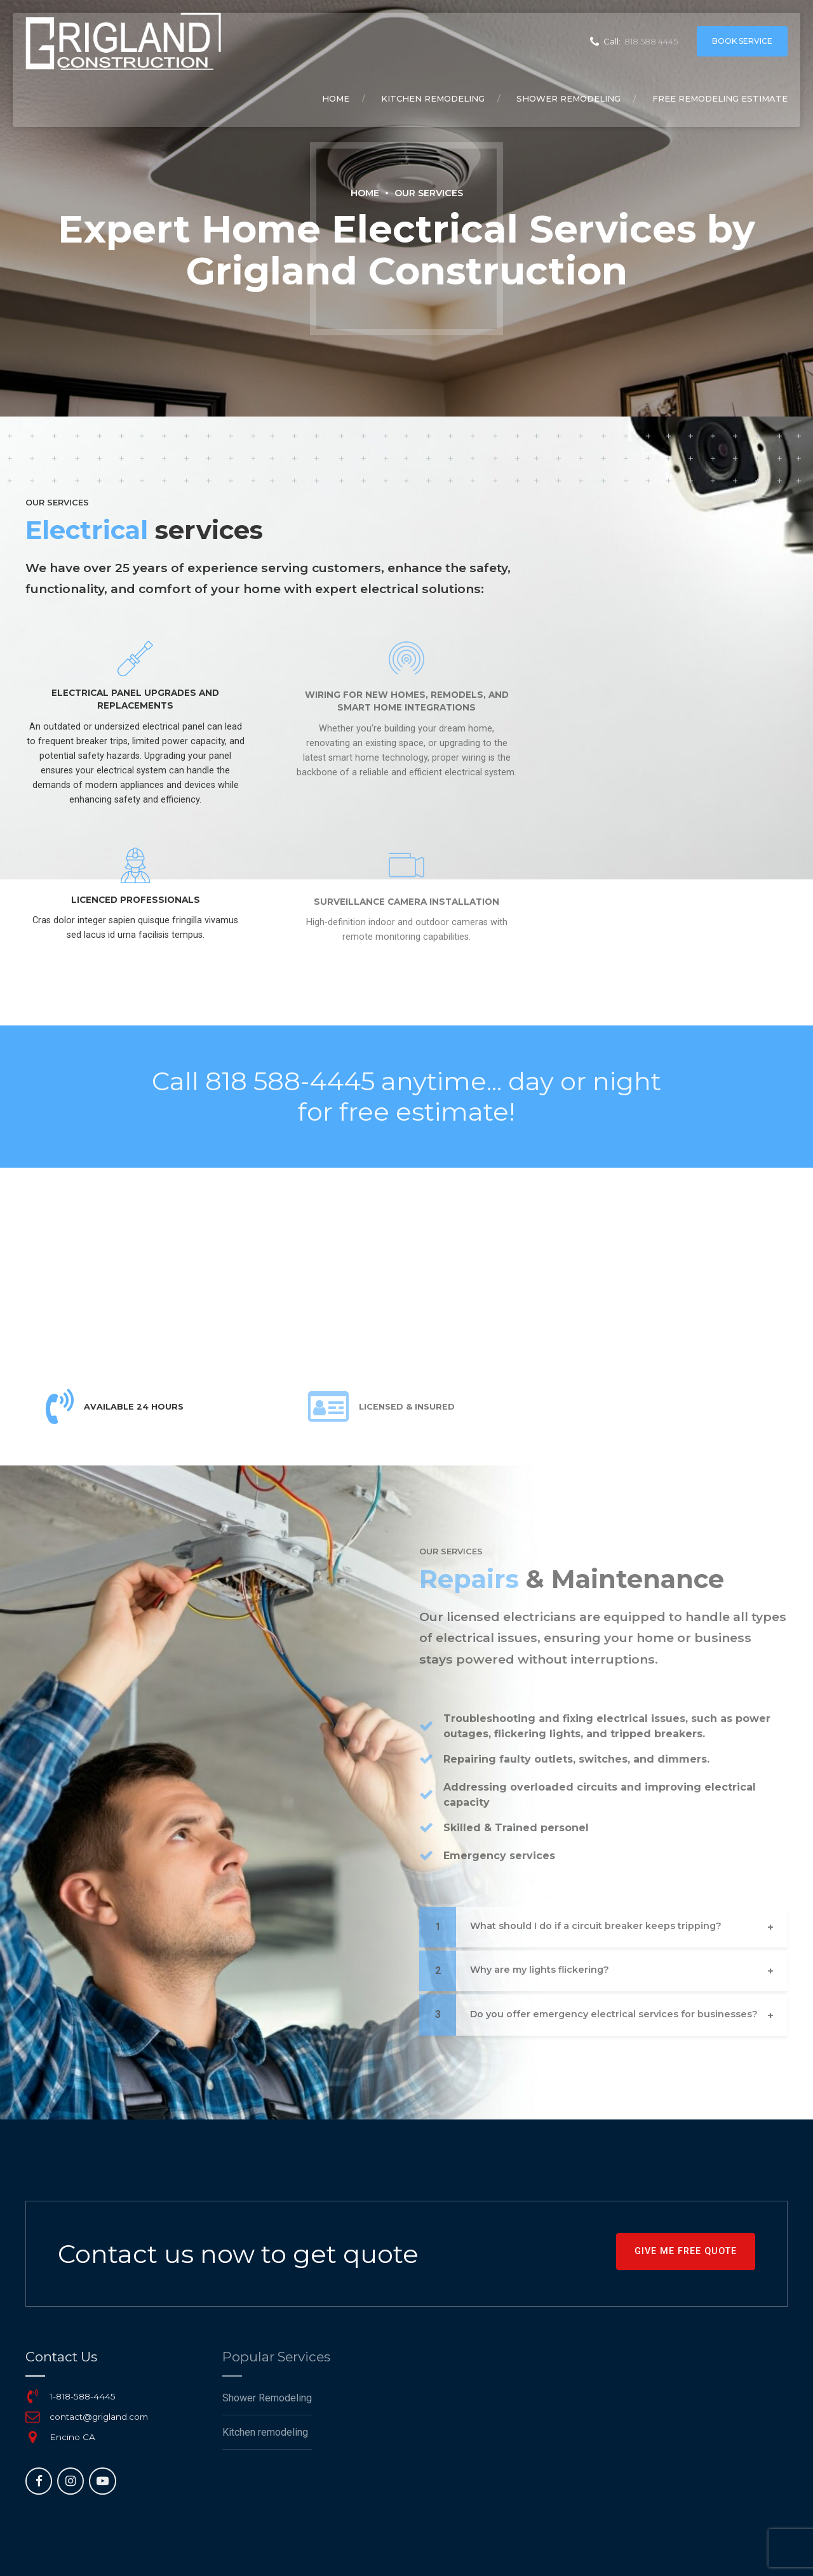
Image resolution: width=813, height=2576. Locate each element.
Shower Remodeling (568, 98)
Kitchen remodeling (433, 98)
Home (335, 98)
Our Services (428, 193)
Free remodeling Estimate (720, 98)
